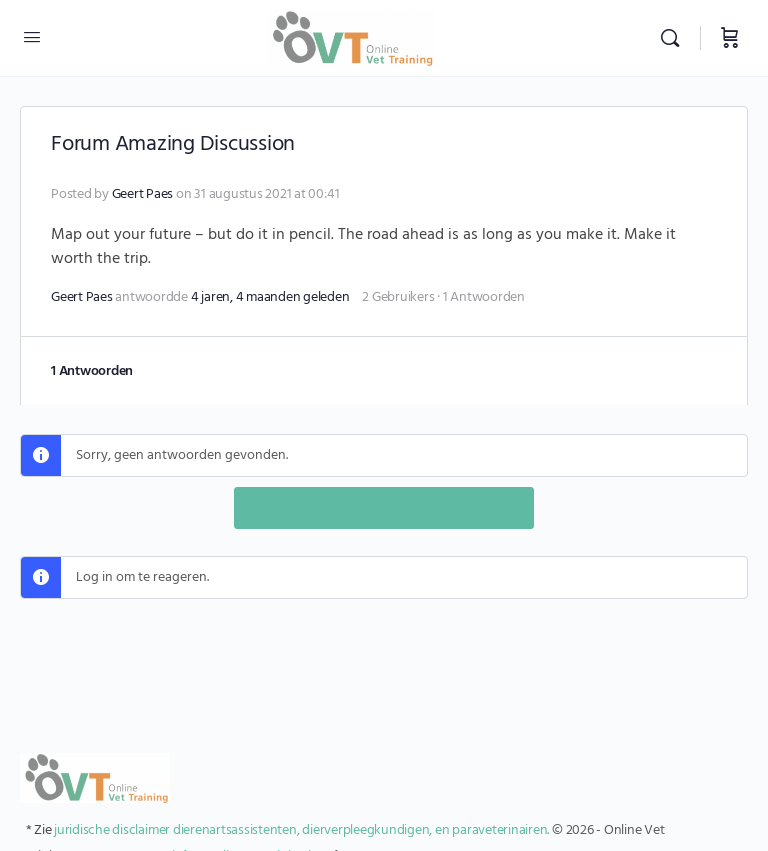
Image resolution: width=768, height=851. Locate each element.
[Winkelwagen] (730, 38)
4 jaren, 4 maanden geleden (270, 297)
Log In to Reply (384, 507)
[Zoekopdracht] (675, 38)
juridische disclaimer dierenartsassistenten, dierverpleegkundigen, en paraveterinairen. (301, 830)
